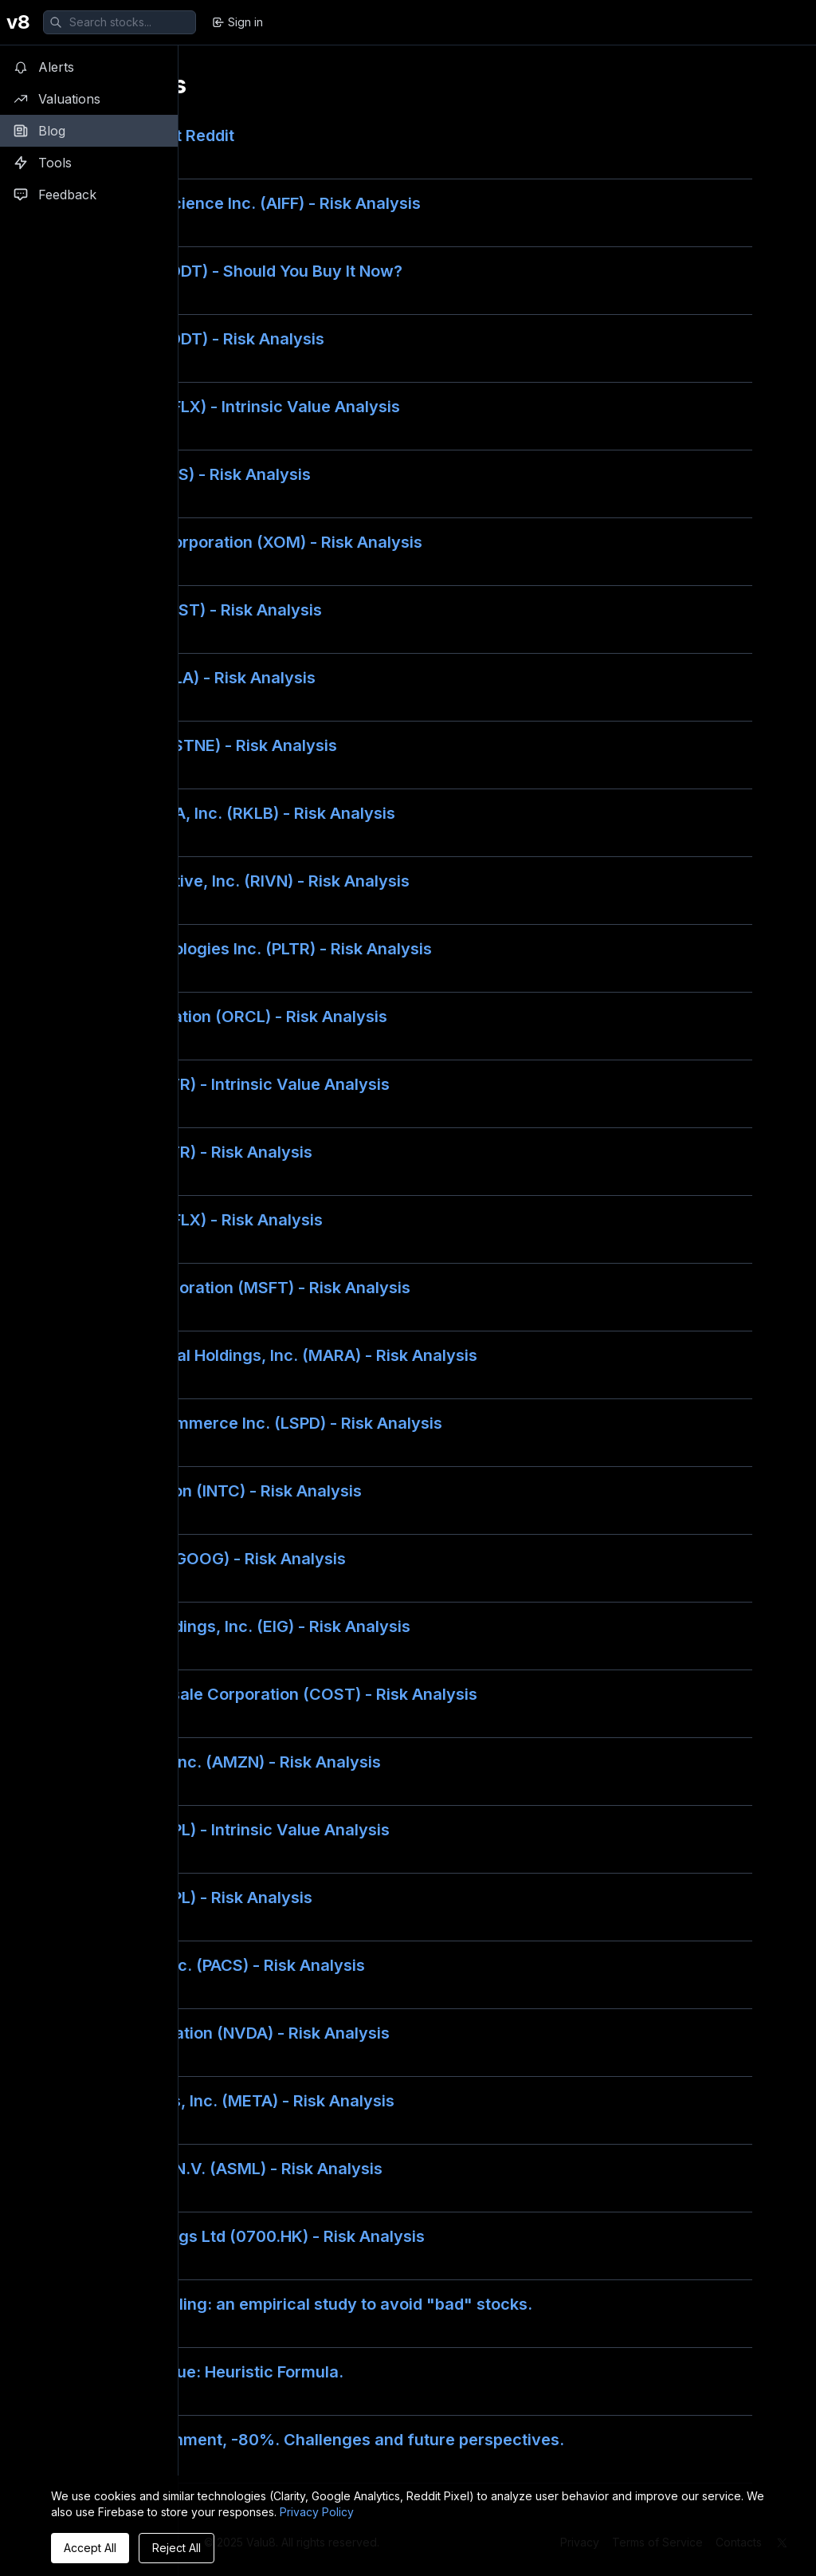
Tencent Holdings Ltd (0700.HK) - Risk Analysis (244, 2236)
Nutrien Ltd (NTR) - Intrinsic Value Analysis (227, 1084)
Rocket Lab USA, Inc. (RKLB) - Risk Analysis (229, 813)
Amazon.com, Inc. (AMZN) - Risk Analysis (222, 1762)
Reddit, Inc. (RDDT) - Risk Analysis (194, 338)
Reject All (176, 2547)
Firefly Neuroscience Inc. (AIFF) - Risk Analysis (242, 203)
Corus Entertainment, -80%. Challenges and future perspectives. (314, 2439)
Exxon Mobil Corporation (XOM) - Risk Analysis (243, 542)
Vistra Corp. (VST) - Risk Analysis (193, 609)
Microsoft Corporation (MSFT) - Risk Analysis (237, 1287)
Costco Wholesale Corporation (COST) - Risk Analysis (270, 1694)
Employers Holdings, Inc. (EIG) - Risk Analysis (237, 1626)
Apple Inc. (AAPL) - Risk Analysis (188, 1897)
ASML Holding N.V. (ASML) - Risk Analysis (223, 2168)
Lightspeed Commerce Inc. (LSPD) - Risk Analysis (253, 1423)
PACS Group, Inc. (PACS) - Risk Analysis (214, 1965)
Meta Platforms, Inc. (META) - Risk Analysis (229, 2100)
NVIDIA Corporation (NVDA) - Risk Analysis (227, 2033)
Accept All (90, 2547)
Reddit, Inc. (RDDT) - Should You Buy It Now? (233, 271)
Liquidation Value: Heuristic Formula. (203, 2371)
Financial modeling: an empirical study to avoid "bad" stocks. (298, 2304)
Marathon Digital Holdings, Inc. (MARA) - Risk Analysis (270, 1355)
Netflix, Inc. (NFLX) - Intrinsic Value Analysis (232, 406)
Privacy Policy (317, 2512)
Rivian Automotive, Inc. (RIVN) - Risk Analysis (237, 881)
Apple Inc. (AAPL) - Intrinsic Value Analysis (227, 1829)
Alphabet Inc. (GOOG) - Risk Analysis (205, 1558)
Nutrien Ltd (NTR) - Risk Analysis (188, 1152)
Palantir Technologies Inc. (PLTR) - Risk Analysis (248, 948)
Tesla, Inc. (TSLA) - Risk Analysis (190, 677)
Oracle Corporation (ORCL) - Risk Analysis (225, 1016)
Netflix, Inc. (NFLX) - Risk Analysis (193, 1219)
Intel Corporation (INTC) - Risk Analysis (213, 1490)
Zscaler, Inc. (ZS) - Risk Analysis (187, 474)
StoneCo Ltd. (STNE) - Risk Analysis (200, 745)
